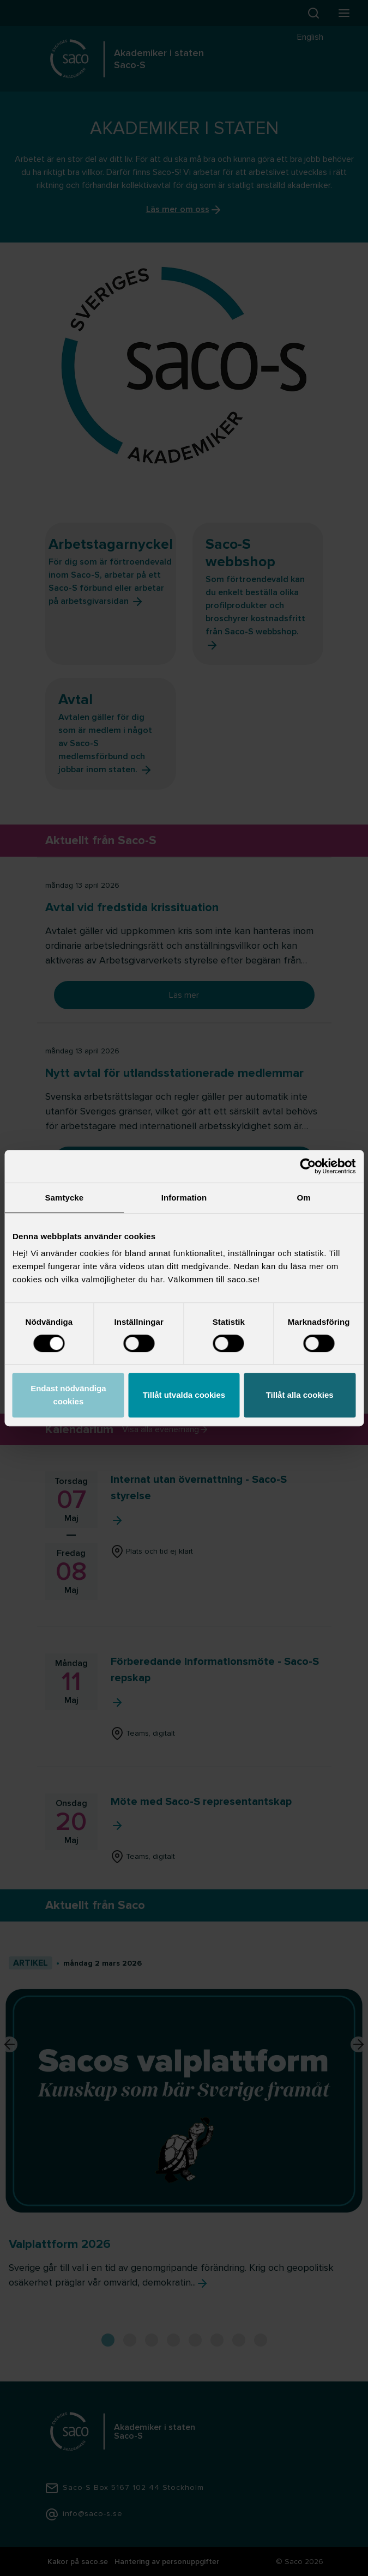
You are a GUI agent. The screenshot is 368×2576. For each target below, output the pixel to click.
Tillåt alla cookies (300, 1394)
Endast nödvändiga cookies (68, 1395)
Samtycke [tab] (64, 1197)
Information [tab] (184, 1197)
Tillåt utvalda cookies (184, 1394)
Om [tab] (304, 1197)
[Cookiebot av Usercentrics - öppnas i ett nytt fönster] (307, 1166)
